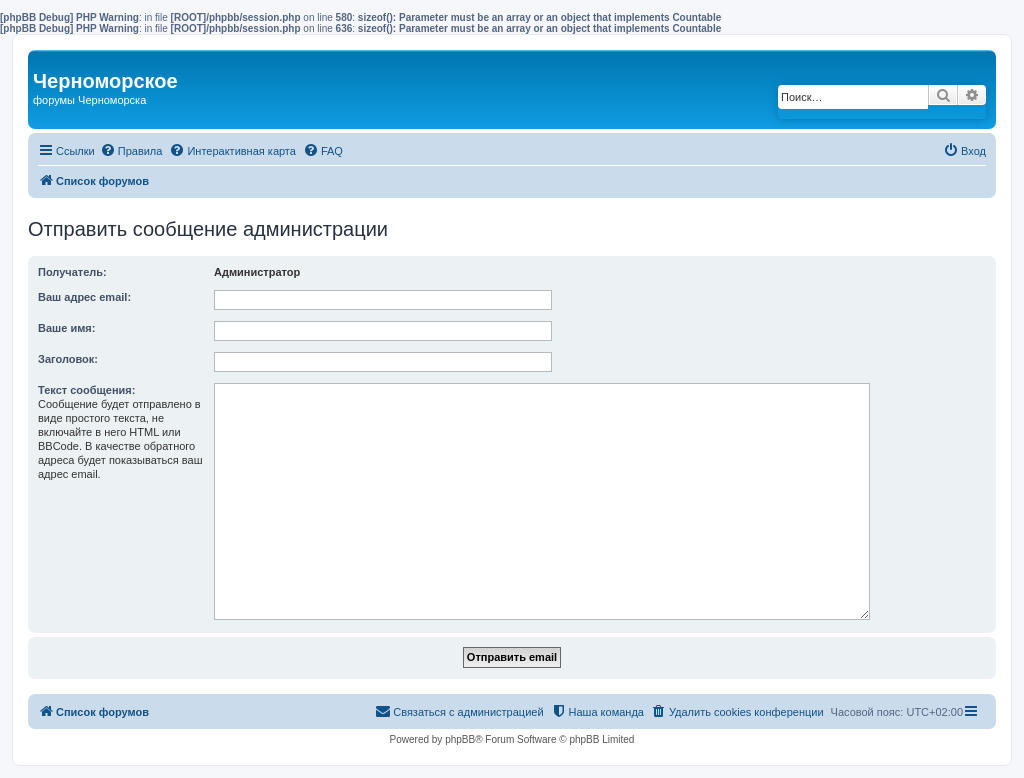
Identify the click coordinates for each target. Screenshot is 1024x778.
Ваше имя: (66, 328)
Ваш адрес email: (84, 297)
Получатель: (72, 272)
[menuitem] (131, 151)
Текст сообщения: (86, 390)
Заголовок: (68, 359)
